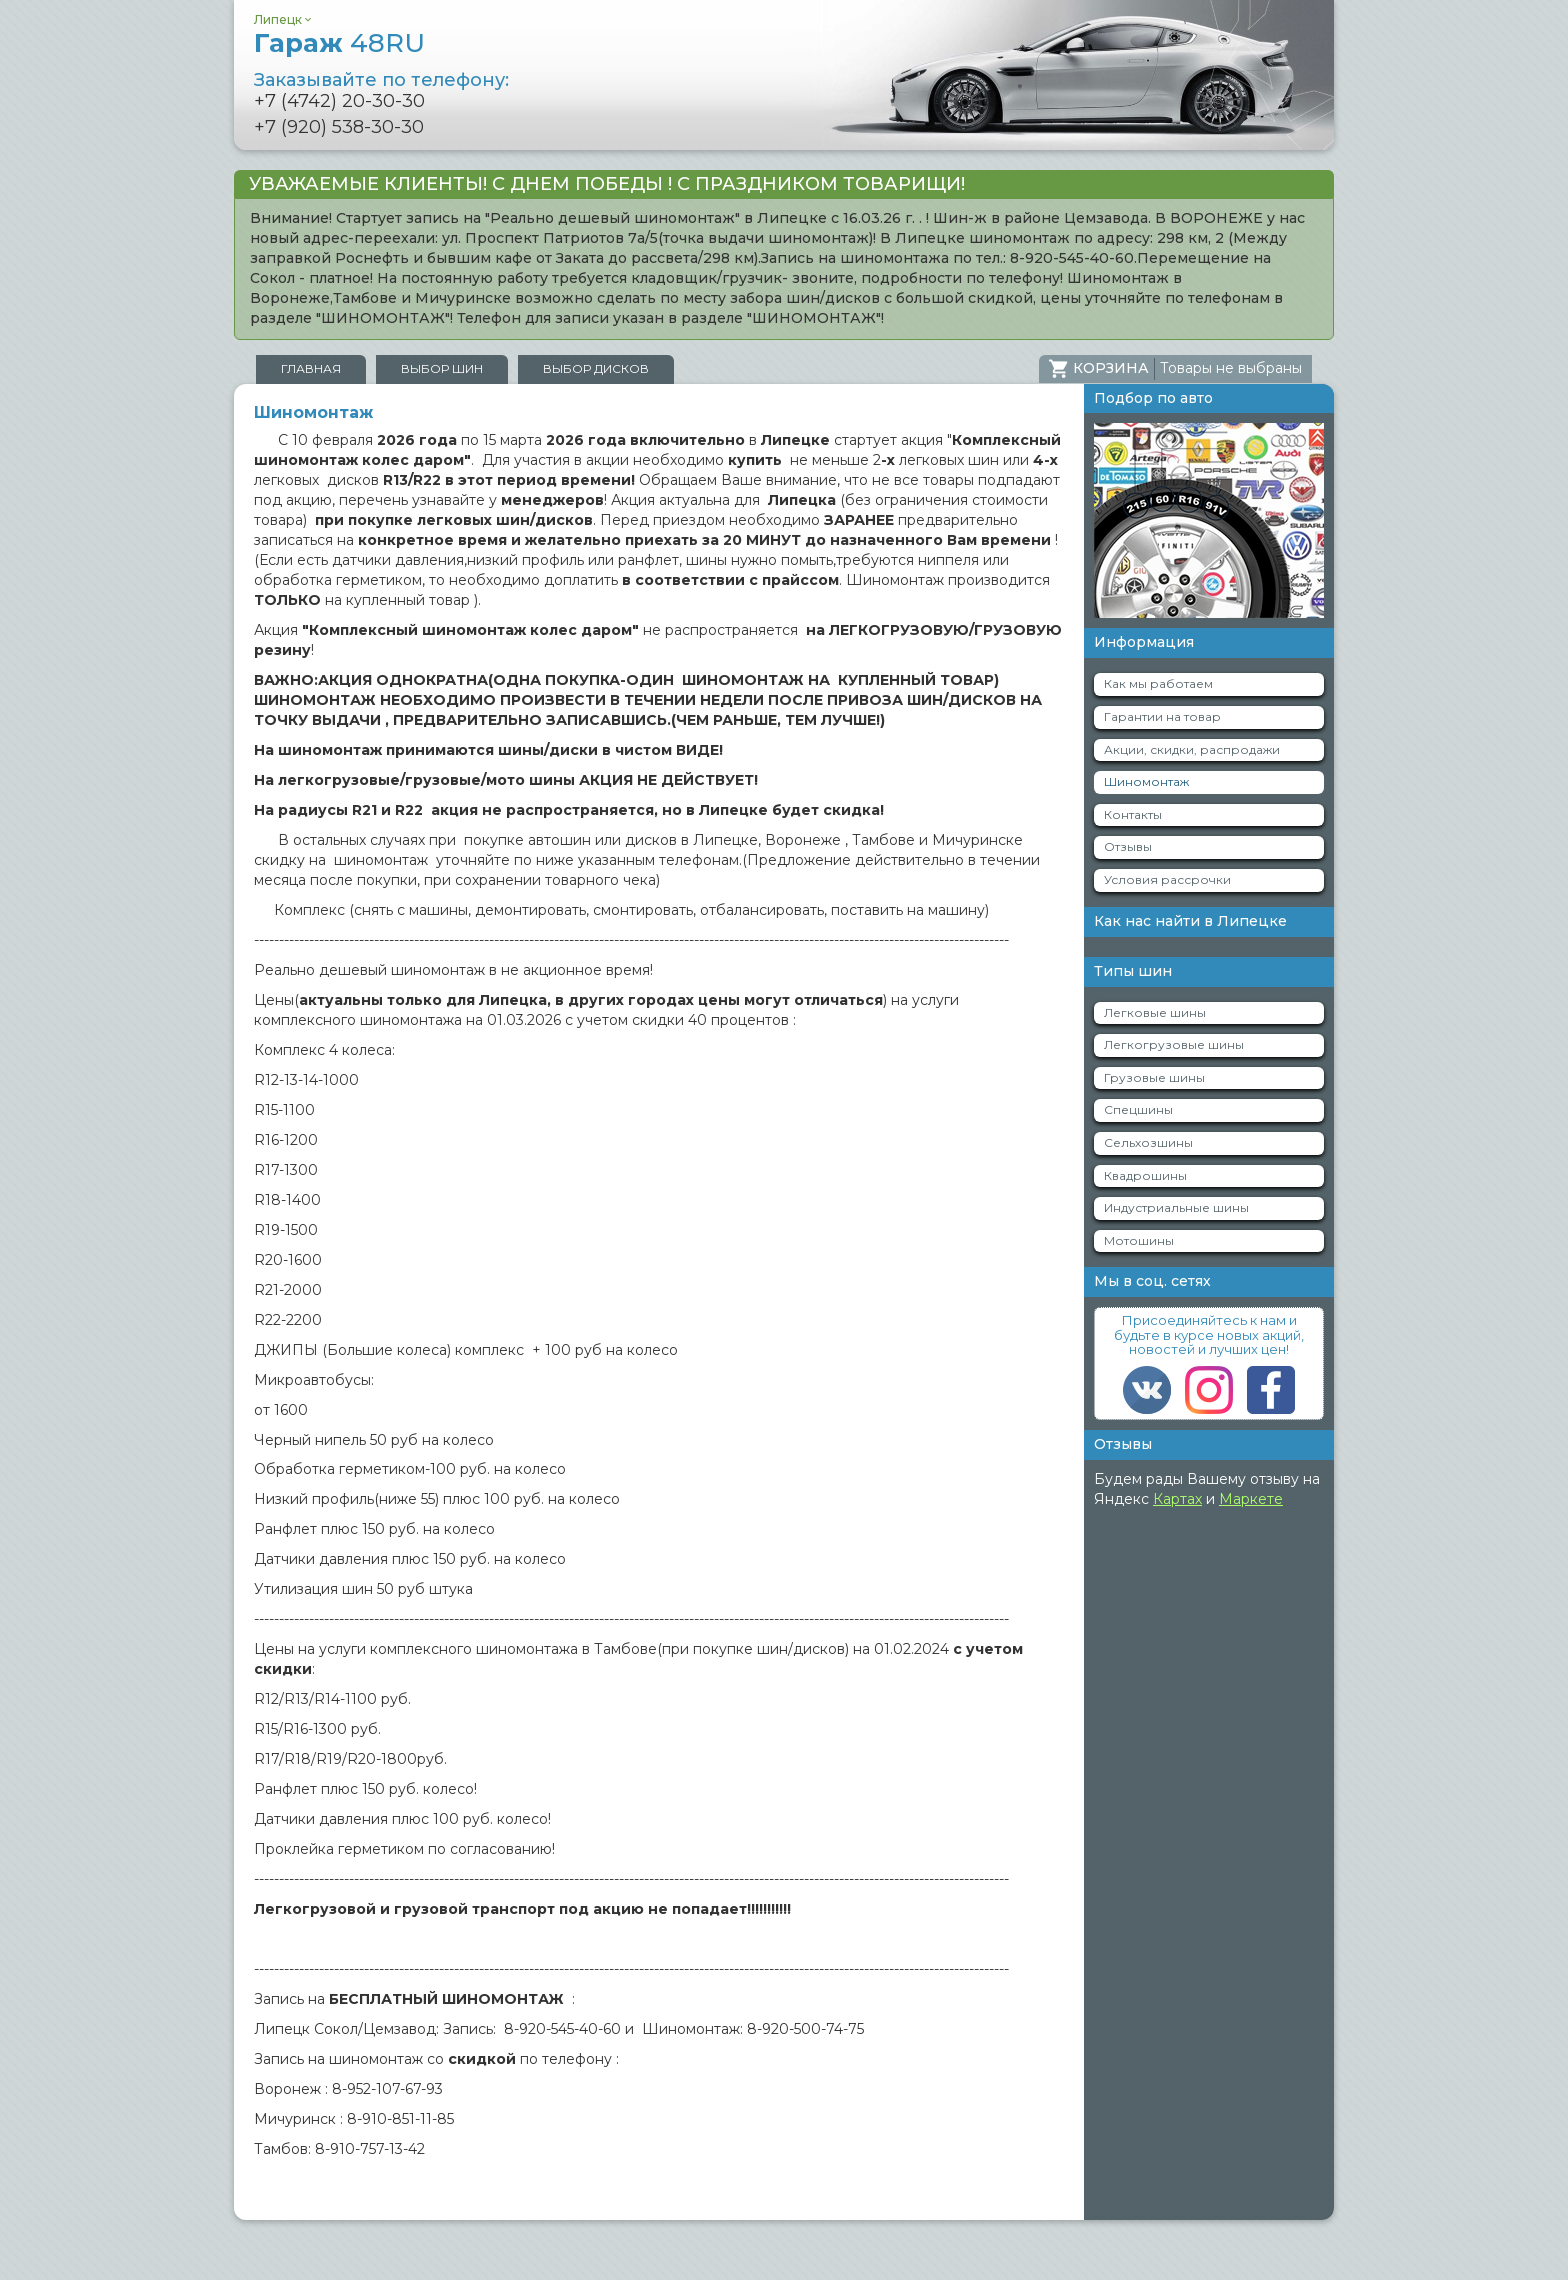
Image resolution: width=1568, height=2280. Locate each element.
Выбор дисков (596, 368)
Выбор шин (442, 368)
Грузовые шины (1154, 1077)
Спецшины (1138, 1109)
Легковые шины (1155, 1012)
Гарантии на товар (1162, 716)
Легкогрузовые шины (1174, 1044)
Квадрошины (1145, 1175)
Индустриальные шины (1176, 1207)
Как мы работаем (1158, 683)
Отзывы (1128, 846)
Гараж (339, 43)
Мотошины (1139, 1240)
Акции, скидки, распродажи (1192, 749)
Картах (1177, 1499)
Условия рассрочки (1167, 879)
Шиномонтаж (1146, 781)
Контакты (1133, 814)
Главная (311, 368)
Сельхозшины (1148, 1142)
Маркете (1251, 1499)
